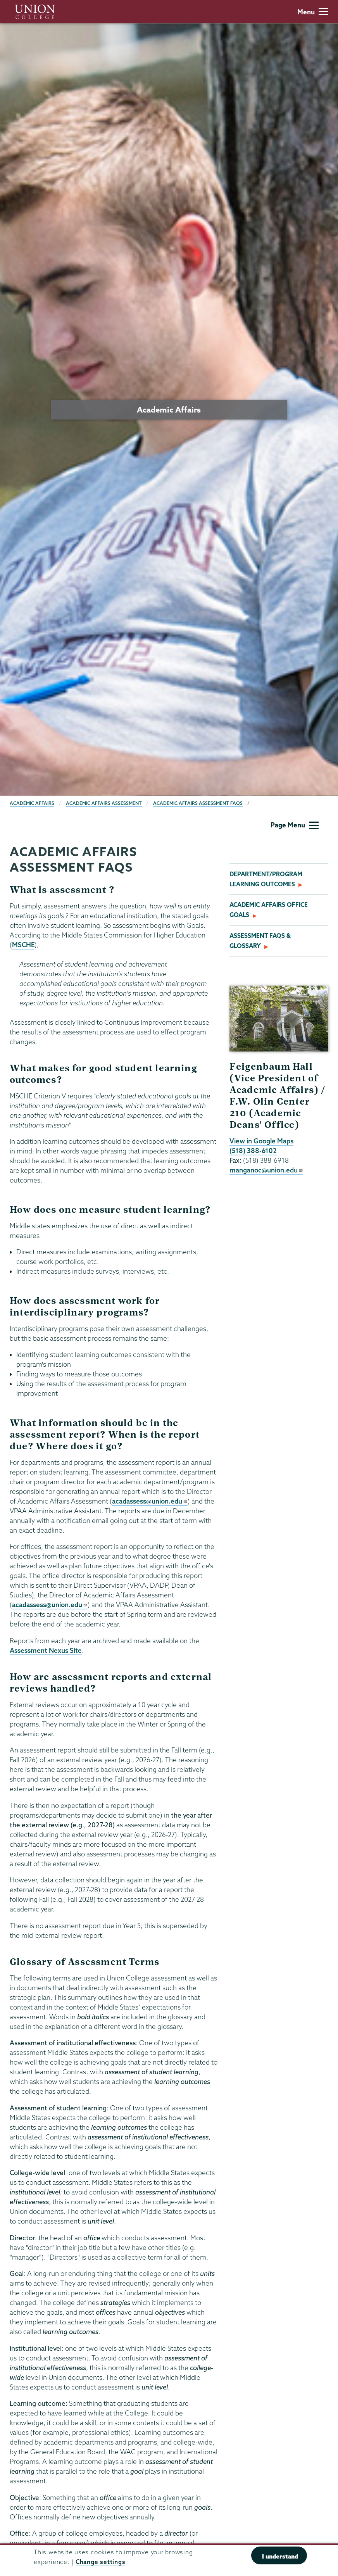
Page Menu (295, 825)
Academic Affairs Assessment (104, 803)
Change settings (100, 2562)
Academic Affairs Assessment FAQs (198, 803)
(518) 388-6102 (253, 1150)
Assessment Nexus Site (46, 1650)
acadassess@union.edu (150, 1501)
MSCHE (23, 945)
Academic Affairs (32, 803)
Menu (312, 12)
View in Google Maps (261, 1141)
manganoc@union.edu (266, 1170)
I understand (280, 2556)
